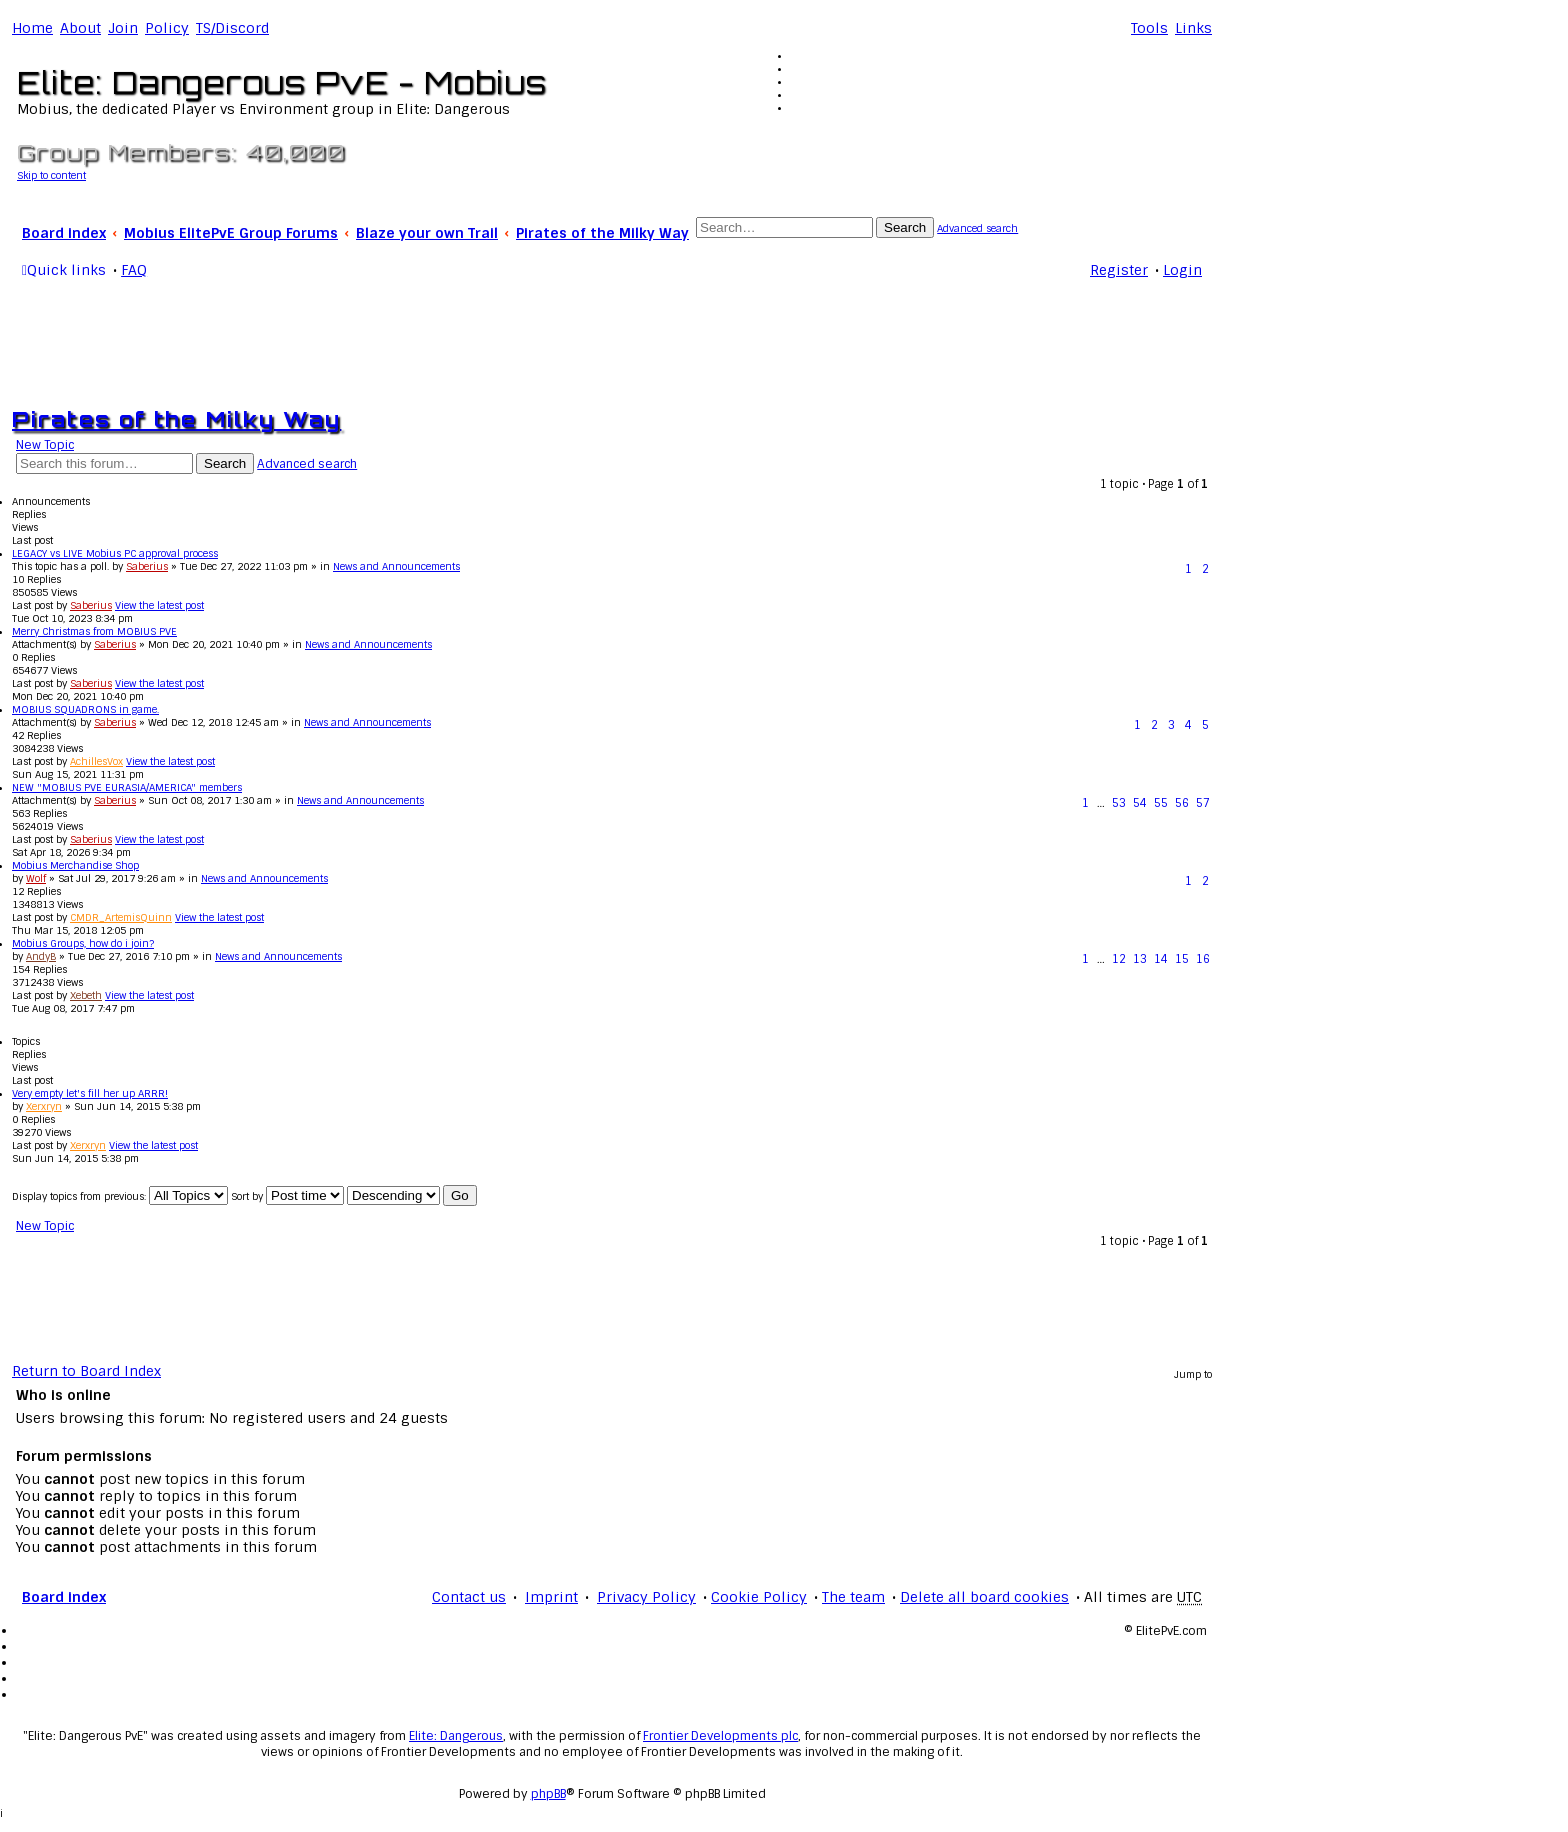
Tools (1149, 28)
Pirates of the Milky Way (602, 233)
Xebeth (86, 995)
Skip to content (51, 175)
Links (1193, 28)
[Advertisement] (612, 340)
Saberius (147, 566)
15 (1182, 959)
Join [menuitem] (123, 28)
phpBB (548, 1794)
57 (1203, 803)
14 (1161, 959)
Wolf (36, 878)
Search (905, 227)
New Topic (45, 445)
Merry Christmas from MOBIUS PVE (94, 631)
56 (1182, 803)
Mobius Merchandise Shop (75, 865)
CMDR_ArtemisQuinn (121, 917)
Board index (64, 233)
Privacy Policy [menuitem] (646, 1597)
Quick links (66, 270)
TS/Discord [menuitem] (232, 28)
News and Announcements (396, 566)
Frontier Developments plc (720, 1736)
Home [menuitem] (32, 28)
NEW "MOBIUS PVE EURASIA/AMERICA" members (127, 787)
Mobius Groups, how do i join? (83, 943)
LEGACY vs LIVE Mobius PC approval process (115, 553)
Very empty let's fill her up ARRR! (90, 1093)
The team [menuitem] (853, 1597)
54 (1140, 803)
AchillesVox (96, 761)
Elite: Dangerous (456, 1736)
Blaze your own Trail (427, 233)
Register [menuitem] (1119, 270)
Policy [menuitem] (167, 28)
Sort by (287, 1196)
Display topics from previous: (120, 1196)
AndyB (41, 956)
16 (1203, 959)
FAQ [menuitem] (134, 270)
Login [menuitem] (1182, 270)
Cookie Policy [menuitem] (759, 1597)
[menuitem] (80, 28)
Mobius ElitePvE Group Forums (231, 233)
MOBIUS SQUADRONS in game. (85, 709)
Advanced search (977, 228)
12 (1119, 959)
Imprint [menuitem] (551, 1597)
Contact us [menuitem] (469, 1597)
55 (1161, 803)
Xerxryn (44, 1106)
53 (1119, 803)
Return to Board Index (86, 1371)
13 (1140, 959)
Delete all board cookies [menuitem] (984, 1597)
